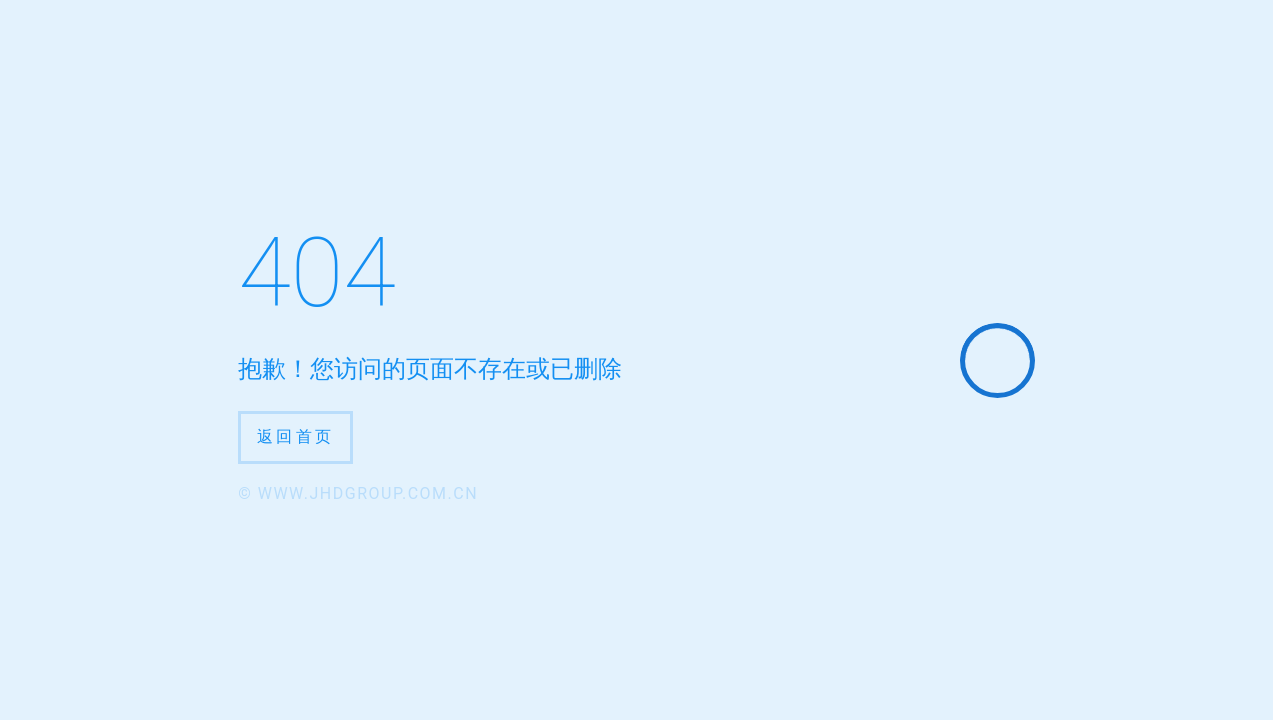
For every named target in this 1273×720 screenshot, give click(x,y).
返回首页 (295, 436)
